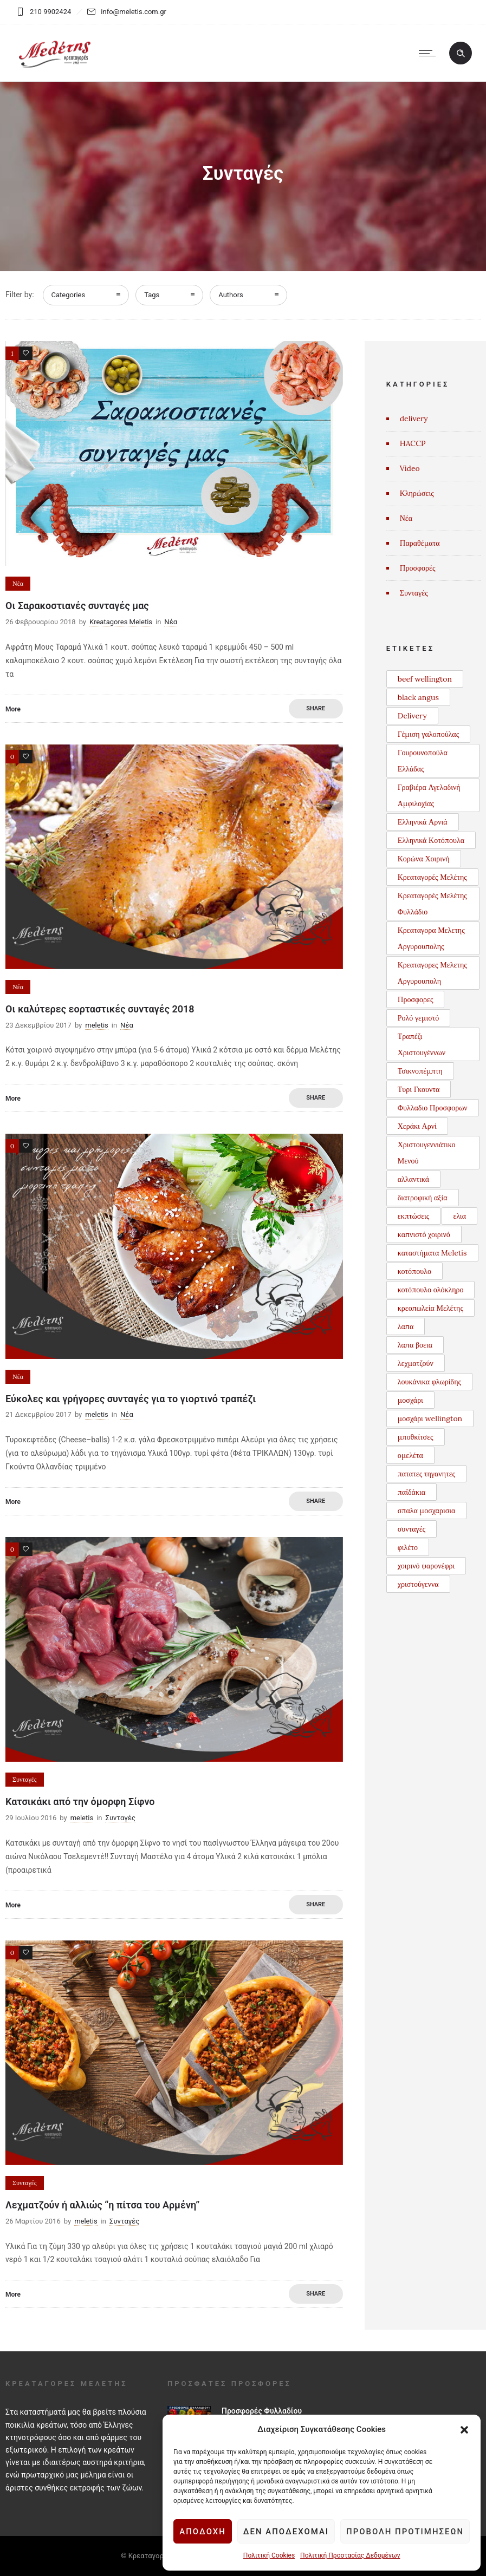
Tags (151, 295)
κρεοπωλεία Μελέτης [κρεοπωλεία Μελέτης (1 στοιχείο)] (430, 1308)
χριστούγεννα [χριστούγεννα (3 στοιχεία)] (418, 1584)
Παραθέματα (420, 543)
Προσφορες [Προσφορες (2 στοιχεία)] (415, 999)
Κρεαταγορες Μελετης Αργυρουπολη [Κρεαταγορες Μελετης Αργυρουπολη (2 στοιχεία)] (432, 973)
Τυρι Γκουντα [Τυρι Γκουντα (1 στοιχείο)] (419, 1089)
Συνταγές (414, 593)
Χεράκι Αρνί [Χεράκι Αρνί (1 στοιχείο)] (417, 1126)
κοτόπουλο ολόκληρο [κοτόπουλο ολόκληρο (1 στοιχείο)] (431, 1289)
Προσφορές (418, 568)
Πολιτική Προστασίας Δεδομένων (349, 2555)
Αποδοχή (202, 2531)
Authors (230, 295)
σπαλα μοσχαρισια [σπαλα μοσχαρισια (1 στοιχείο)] (427, 1510)
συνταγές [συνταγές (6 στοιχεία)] (411, 1529)
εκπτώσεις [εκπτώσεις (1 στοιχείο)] (414, 1216)
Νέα (406, 518)
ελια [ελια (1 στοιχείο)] (459, 1216)
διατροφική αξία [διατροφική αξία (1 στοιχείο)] (423, 1197)
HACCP (413, 443)
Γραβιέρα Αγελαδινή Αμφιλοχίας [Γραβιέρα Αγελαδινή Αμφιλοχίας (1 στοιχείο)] (429, 795)
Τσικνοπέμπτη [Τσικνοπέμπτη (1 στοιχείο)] (420, 1071)
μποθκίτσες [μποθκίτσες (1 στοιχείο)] (415, 1437)
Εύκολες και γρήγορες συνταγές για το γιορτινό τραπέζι (130, 1398)
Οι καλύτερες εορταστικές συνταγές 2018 (100, 1009)
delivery (414, 418)
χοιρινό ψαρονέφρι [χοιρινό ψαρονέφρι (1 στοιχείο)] (426, 1566)
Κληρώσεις (417, 493)
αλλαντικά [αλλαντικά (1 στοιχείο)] (413, 1179)
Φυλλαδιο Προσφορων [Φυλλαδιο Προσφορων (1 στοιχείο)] (433, 1108)
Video (410, 468)
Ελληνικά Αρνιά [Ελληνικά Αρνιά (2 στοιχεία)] (423, 822)
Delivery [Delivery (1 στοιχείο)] (412, 716)
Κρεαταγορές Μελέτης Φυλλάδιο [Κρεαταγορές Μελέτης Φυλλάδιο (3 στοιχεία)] (432, 904)
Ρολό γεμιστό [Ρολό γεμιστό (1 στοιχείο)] (418, 1018)
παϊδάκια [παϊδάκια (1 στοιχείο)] (411, 1492)
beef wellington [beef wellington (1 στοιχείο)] (425, 679)
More (13, 709)
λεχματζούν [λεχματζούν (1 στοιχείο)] (415, 1363)
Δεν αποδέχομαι (286, 2531)
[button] (464, 2429)
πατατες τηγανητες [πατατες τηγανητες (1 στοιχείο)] (426, 1474)
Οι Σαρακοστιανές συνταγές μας (77, 605)
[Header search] (460, 53)
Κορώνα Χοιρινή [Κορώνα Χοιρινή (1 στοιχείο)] (424, 859)
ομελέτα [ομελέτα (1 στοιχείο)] (410, 1455)
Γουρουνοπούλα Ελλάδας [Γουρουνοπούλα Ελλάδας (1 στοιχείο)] (423, 761)
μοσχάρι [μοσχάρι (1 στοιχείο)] (410, 1400)
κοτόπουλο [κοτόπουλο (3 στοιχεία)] (414, 1271)
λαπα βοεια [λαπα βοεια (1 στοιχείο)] (415, 1345)
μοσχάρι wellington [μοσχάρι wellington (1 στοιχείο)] (430, 1418)
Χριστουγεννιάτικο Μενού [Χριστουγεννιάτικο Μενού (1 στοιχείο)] (427, 1153)
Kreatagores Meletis (120, 622)
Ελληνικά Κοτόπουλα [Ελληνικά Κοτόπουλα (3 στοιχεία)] (431, 840)
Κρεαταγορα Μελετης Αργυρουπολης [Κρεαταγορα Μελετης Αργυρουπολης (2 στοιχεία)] (431, 938)
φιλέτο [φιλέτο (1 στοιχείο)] (408, 1547)
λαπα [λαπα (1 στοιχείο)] (406, 1326)
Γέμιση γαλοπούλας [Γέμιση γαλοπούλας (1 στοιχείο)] (428, 734)
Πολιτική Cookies (268, 2555)
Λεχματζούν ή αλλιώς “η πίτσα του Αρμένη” (102, 2205)
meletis (96, 1025)
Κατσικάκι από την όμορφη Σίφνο (79, 1801)
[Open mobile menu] (429, 53)
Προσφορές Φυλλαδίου (262, 2411)
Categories (68, 295)
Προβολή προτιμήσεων (405, 2531)
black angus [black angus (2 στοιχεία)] (418, 697)
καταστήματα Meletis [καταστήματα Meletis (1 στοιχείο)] (432, 1253)
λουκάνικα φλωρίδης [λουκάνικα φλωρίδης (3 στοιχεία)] (429, 1382)
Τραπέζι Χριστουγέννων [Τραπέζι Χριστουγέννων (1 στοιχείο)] (421, 1044)
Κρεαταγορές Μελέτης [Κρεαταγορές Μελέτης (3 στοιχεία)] (432, 877)
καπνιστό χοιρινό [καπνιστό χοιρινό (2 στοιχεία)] (424, 1234)
